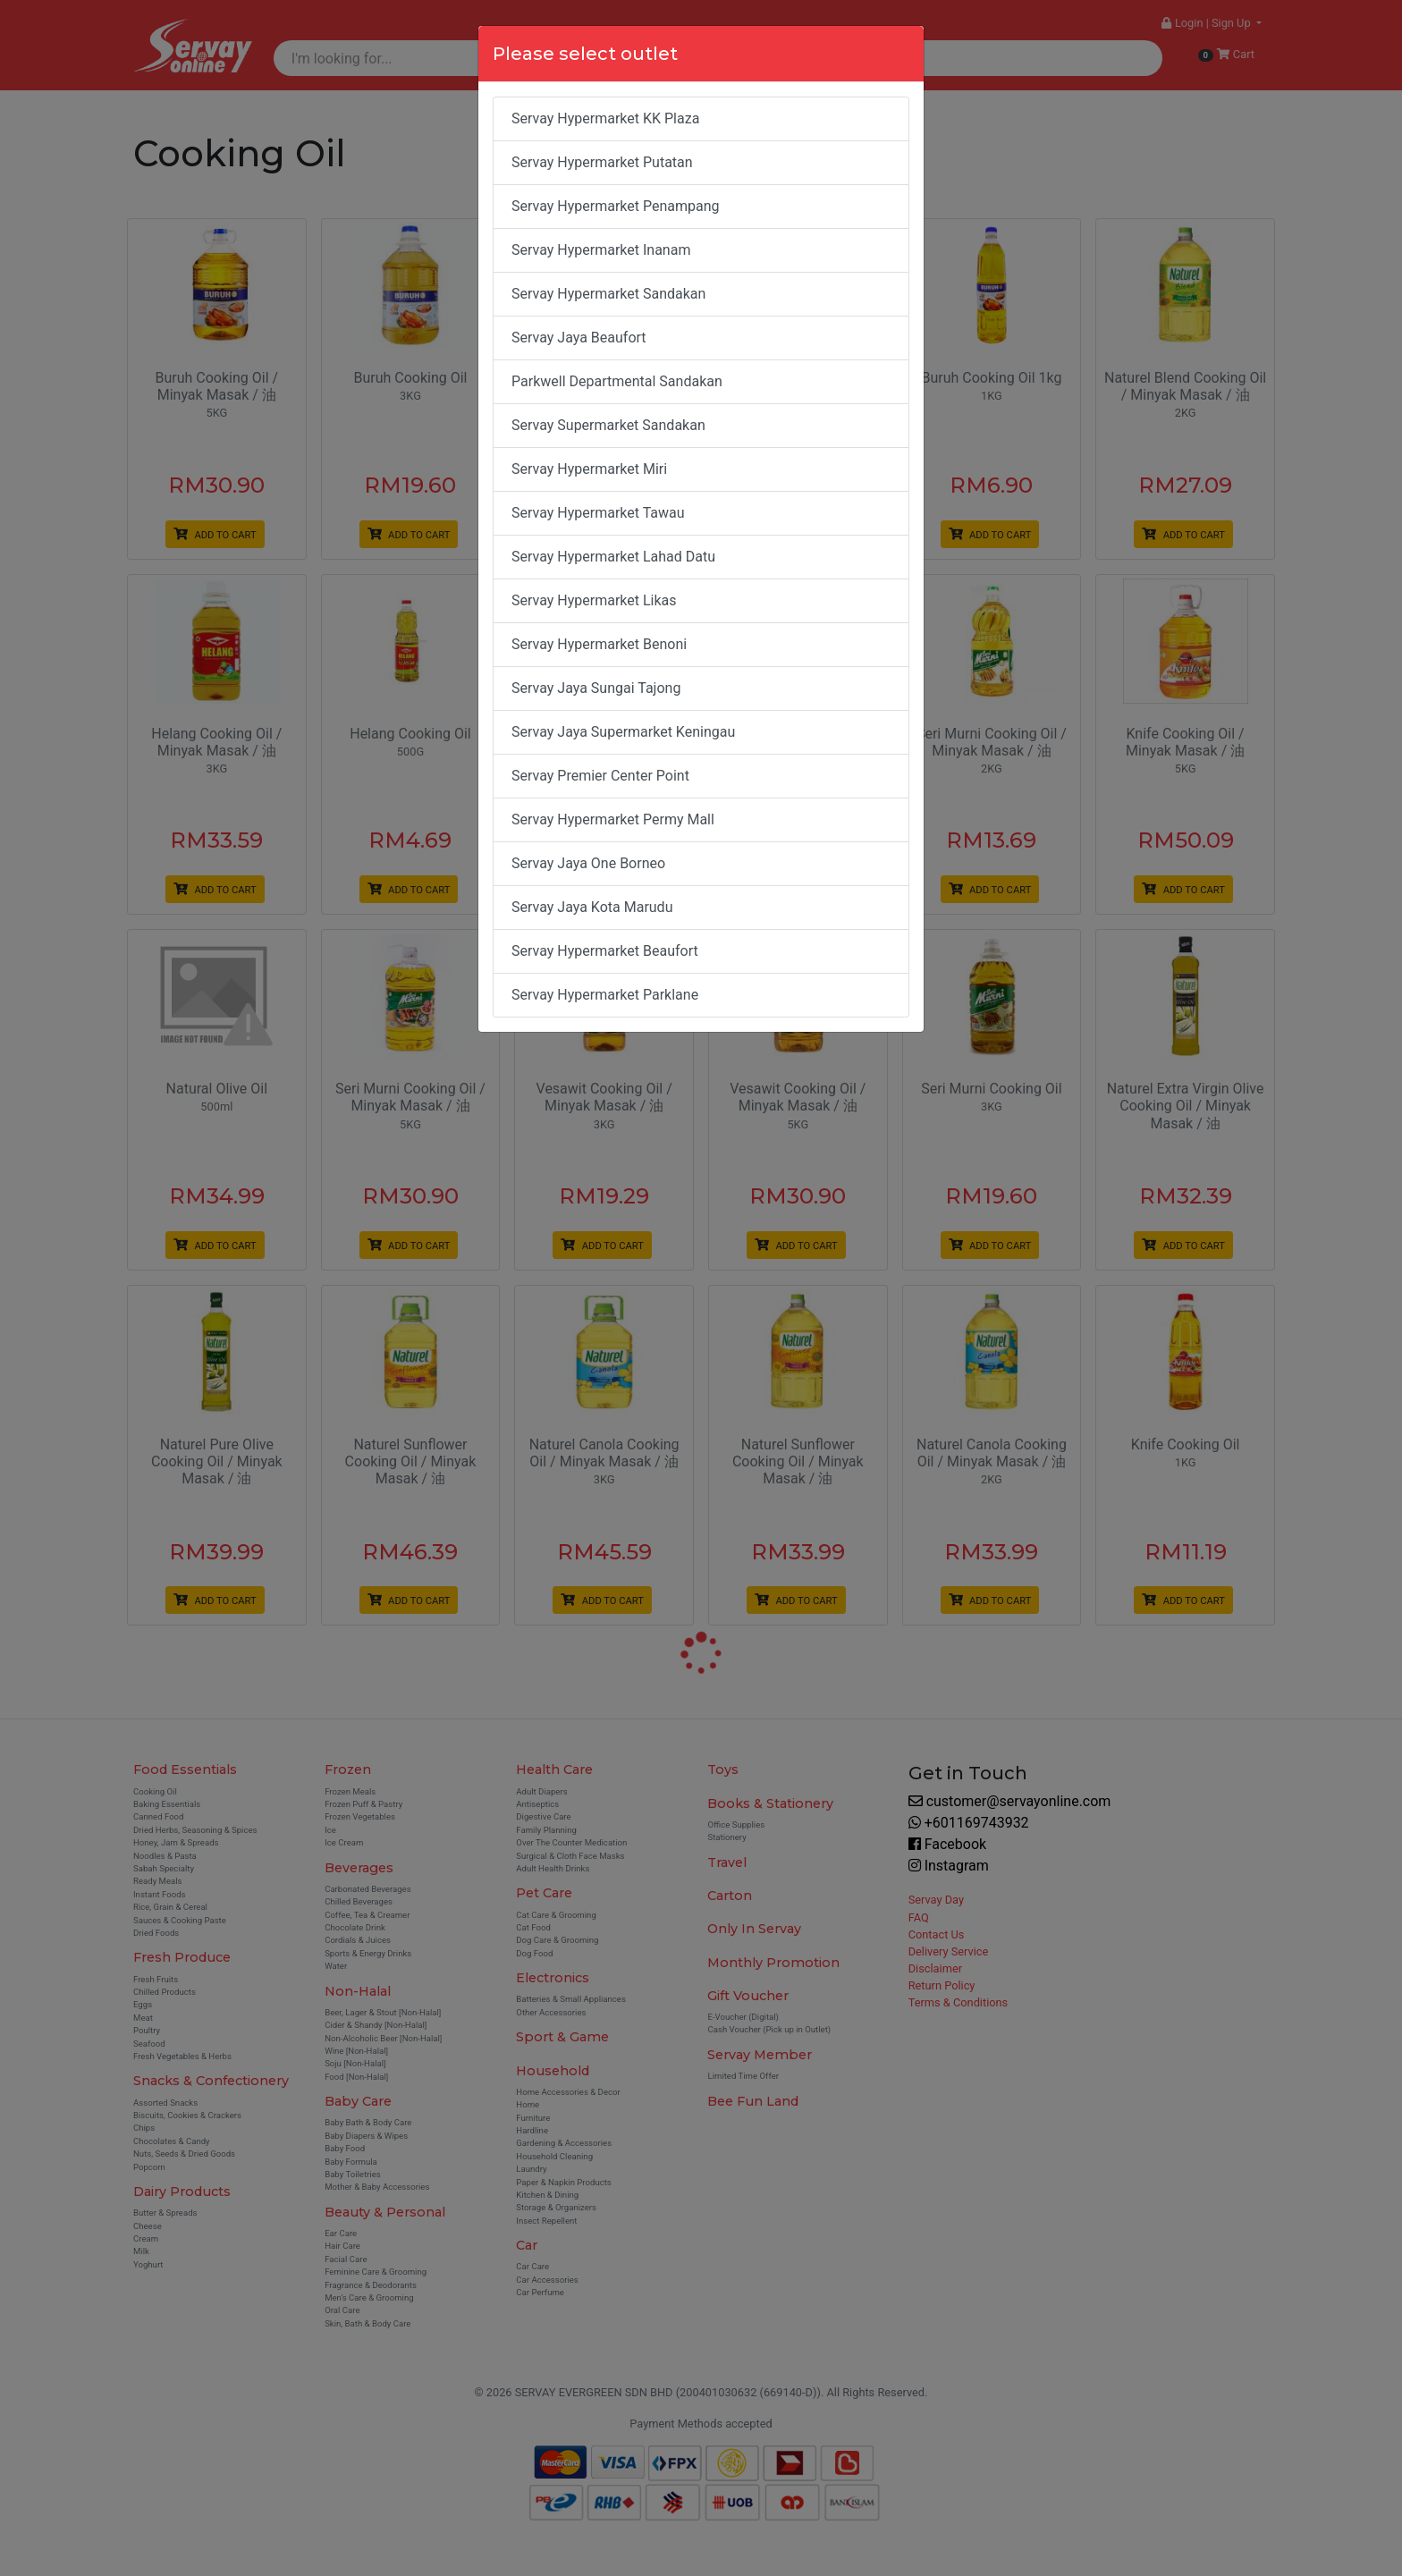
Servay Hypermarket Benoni (599, 644)
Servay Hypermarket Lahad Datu (613, 556)
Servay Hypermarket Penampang (615, 206)
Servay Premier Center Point (600, 775)
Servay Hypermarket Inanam (600, 249)
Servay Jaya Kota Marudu (591, 907)
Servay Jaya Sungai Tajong (595, 688)
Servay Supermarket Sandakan (608, 425)
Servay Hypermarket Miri (589, 468)
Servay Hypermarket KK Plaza (605, 118)
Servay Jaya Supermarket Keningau (623, 731)
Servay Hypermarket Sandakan (608, 293)
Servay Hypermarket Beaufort (604, 950)
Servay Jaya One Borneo (588, 863)
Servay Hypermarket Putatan (602, 162)
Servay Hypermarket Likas (594, 600)
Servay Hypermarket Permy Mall (612, 819)
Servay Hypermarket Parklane (604, 994)
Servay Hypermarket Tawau (598, 512)
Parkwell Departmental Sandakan (616, 381)
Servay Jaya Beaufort (578, 337)
